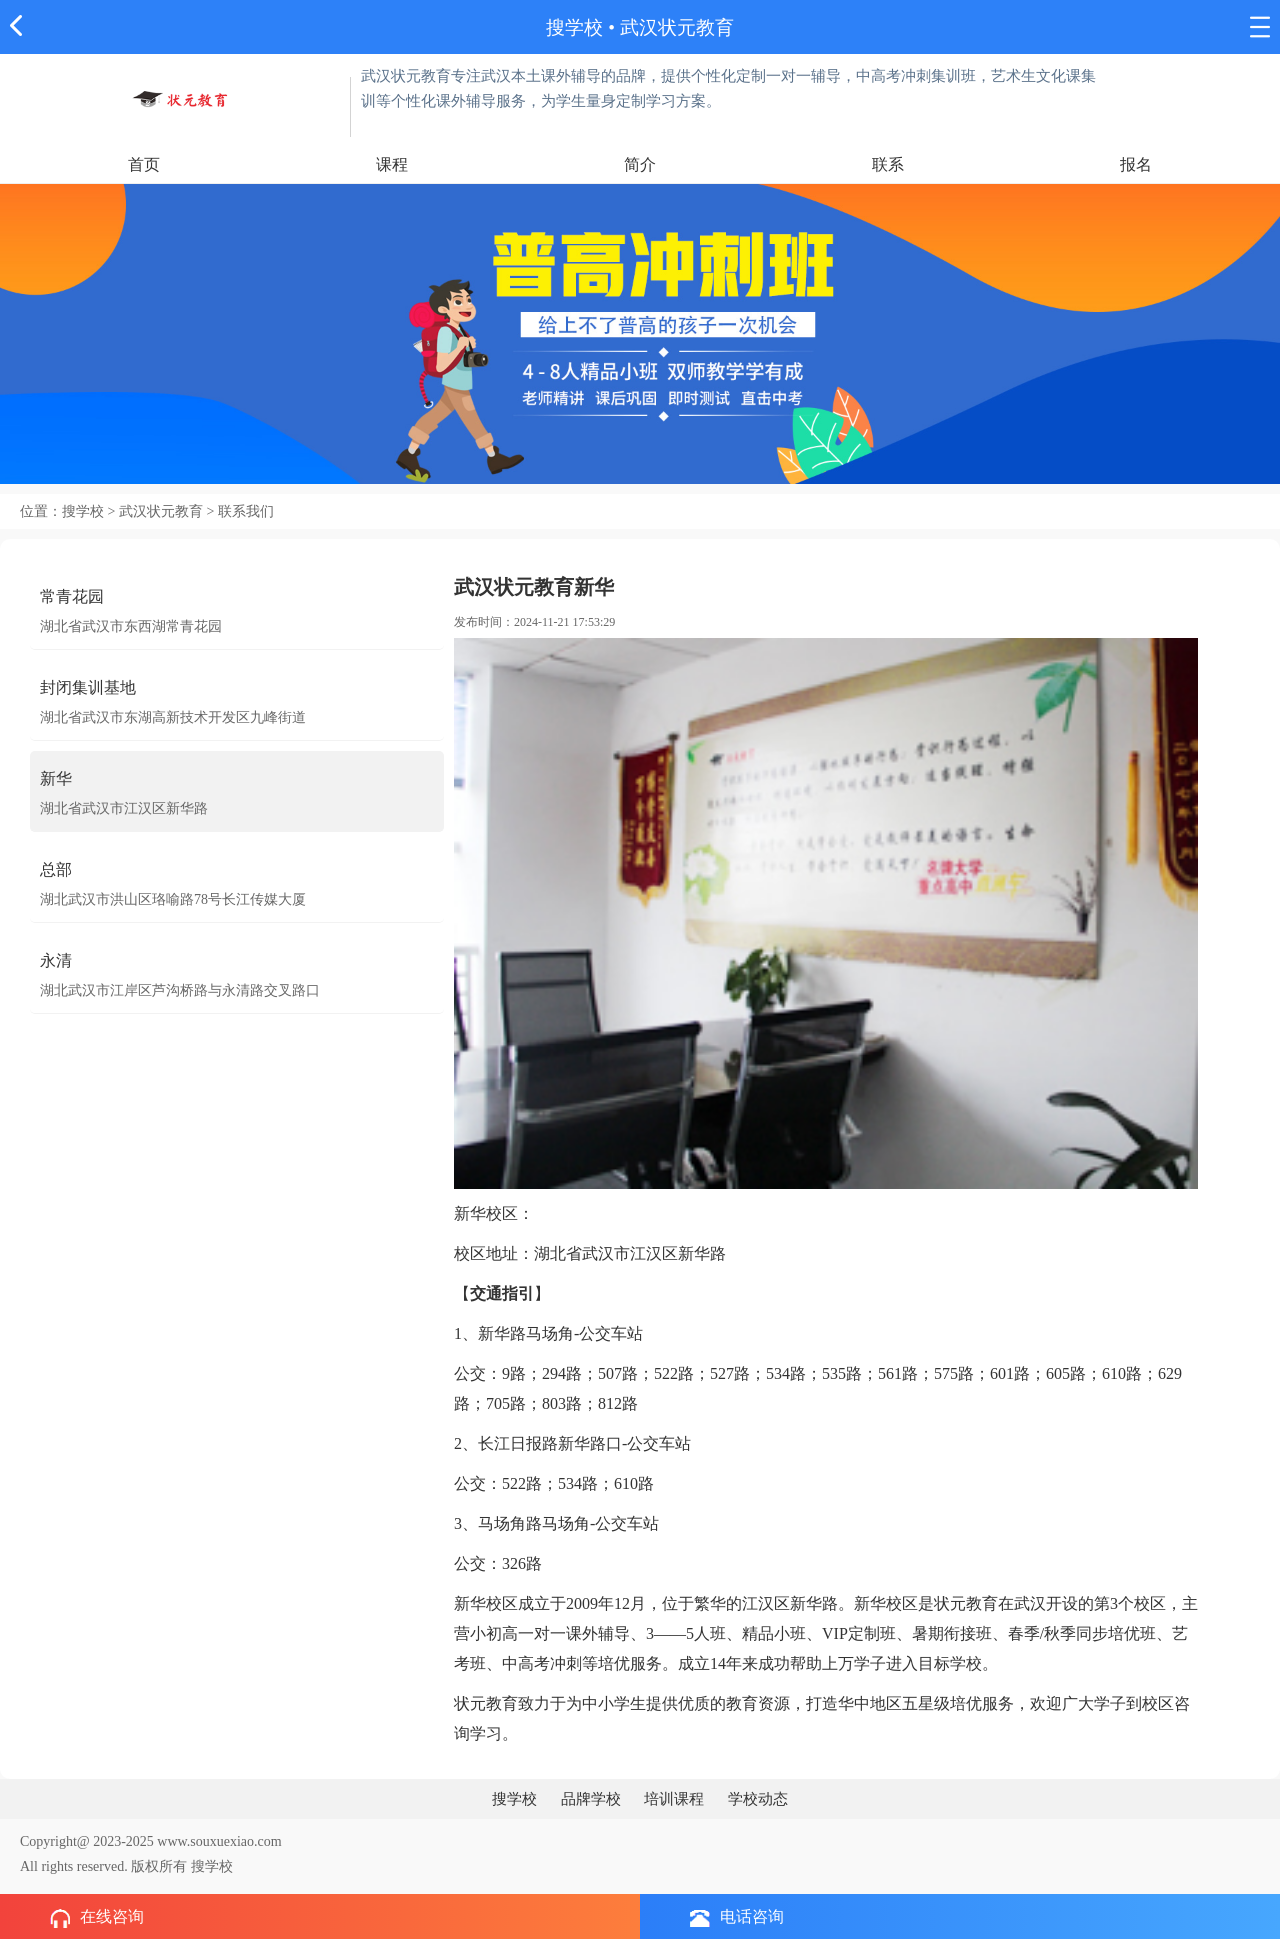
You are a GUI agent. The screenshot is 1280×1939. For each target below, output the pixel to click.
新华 (56, 778)
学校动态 (758, 1799)
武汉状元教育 (677, 27)
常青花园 (72, 596)
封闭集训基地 (88, 687)
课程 (392, 164)
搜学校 (574, 27)
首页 (144, 164)
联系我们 (246, 511)
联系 (888, 164)
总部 (56, 869)
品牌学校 (591, 1799)
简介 (640, 164)
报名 (1136, 164)
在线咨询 (97, 1918)
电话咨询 (737, 1917)
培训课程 (674, 1799)
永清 (56, 960)
